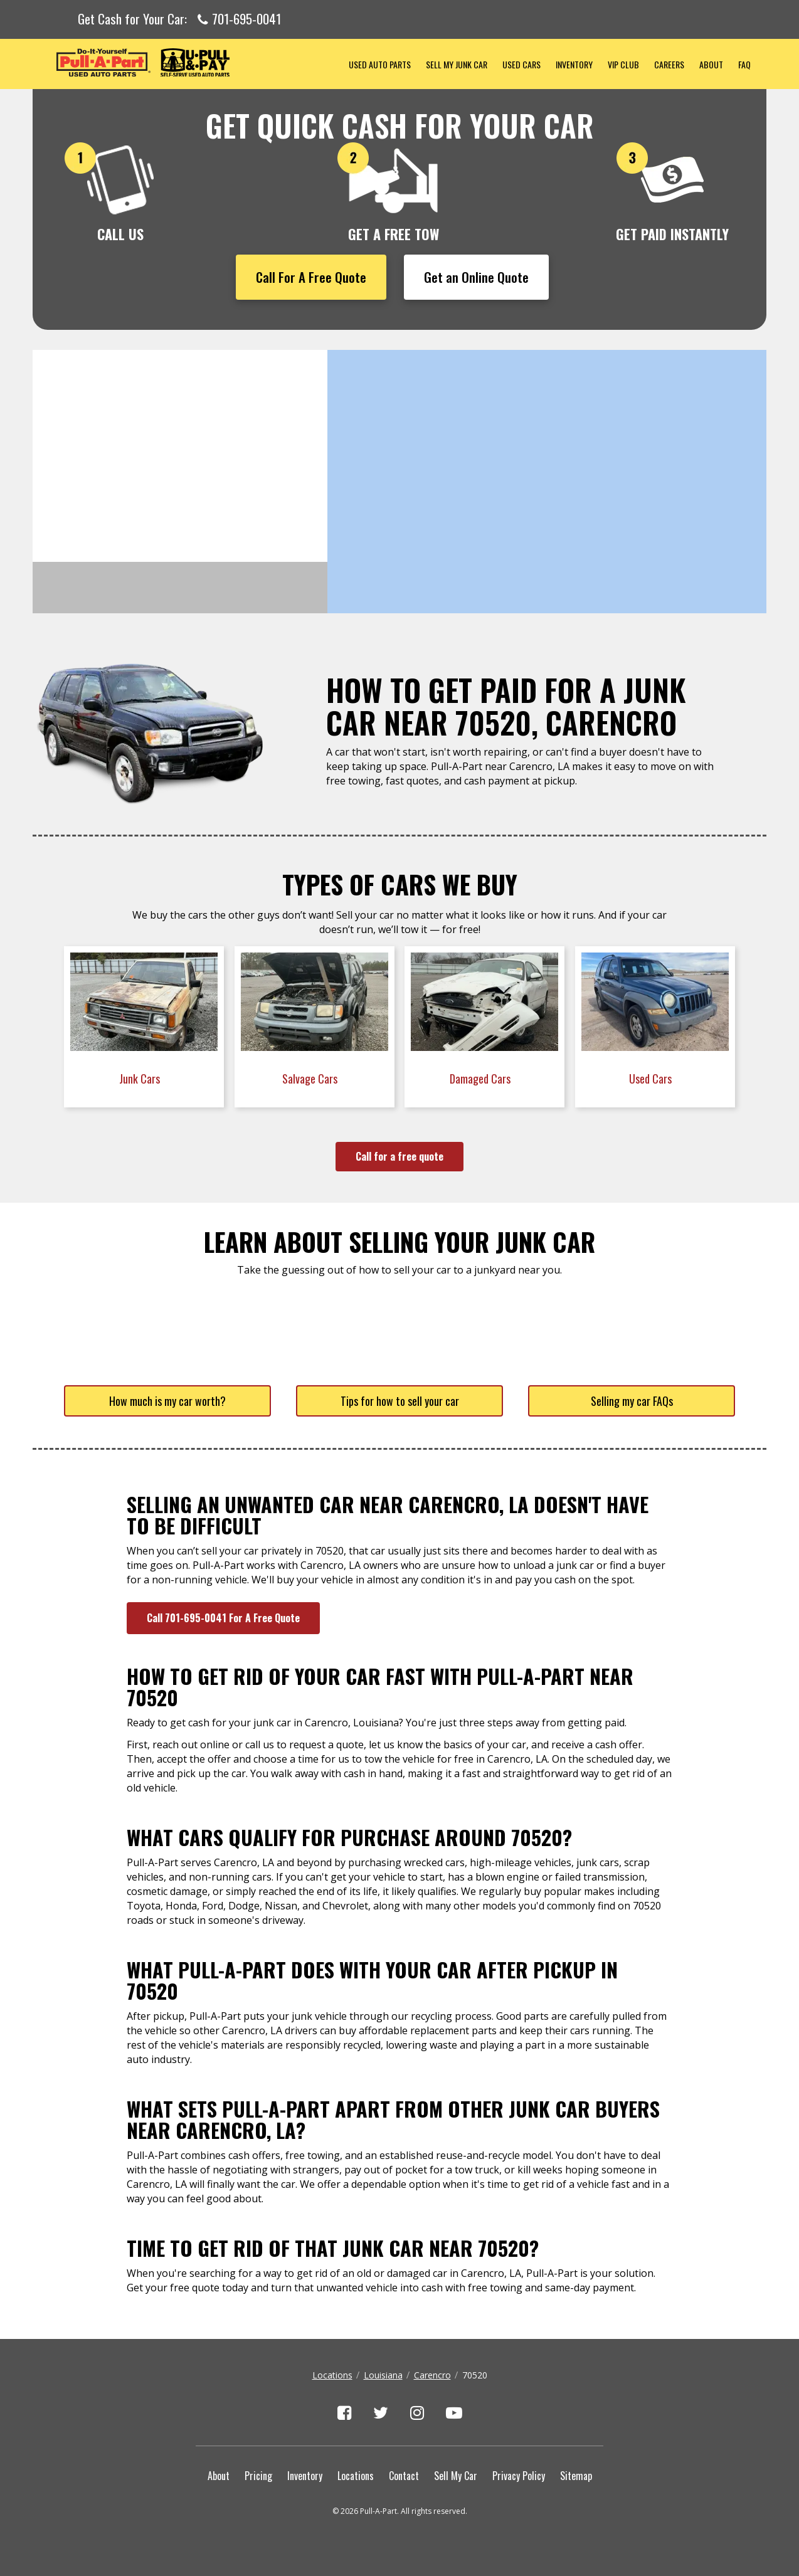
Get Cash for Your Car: (179, 19)
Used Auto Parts (380, 64)
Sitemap (576, 2475)
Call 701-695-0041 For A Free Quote (223, 1617)
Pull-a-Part (186, 62)
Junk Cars (140, 1078)
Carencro (432, 2375)
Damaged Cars (481, 1078)
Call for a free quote (399, 1156)
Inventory (574, 64)
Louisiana (383, 2375)
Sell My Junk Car (456, 64)
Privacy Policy (518, 2475)
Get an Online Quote (476, 277)
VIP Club (623, 64)
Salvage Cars (311, 1078)
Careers (669, 64)
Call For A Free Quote (311, 277)
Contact (404, 2475)
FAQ (744, 64)
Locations (332, 2375)
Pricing (258, 2475)
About (711, 64)
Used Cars (521, 64)
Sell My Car (455, 2475)
